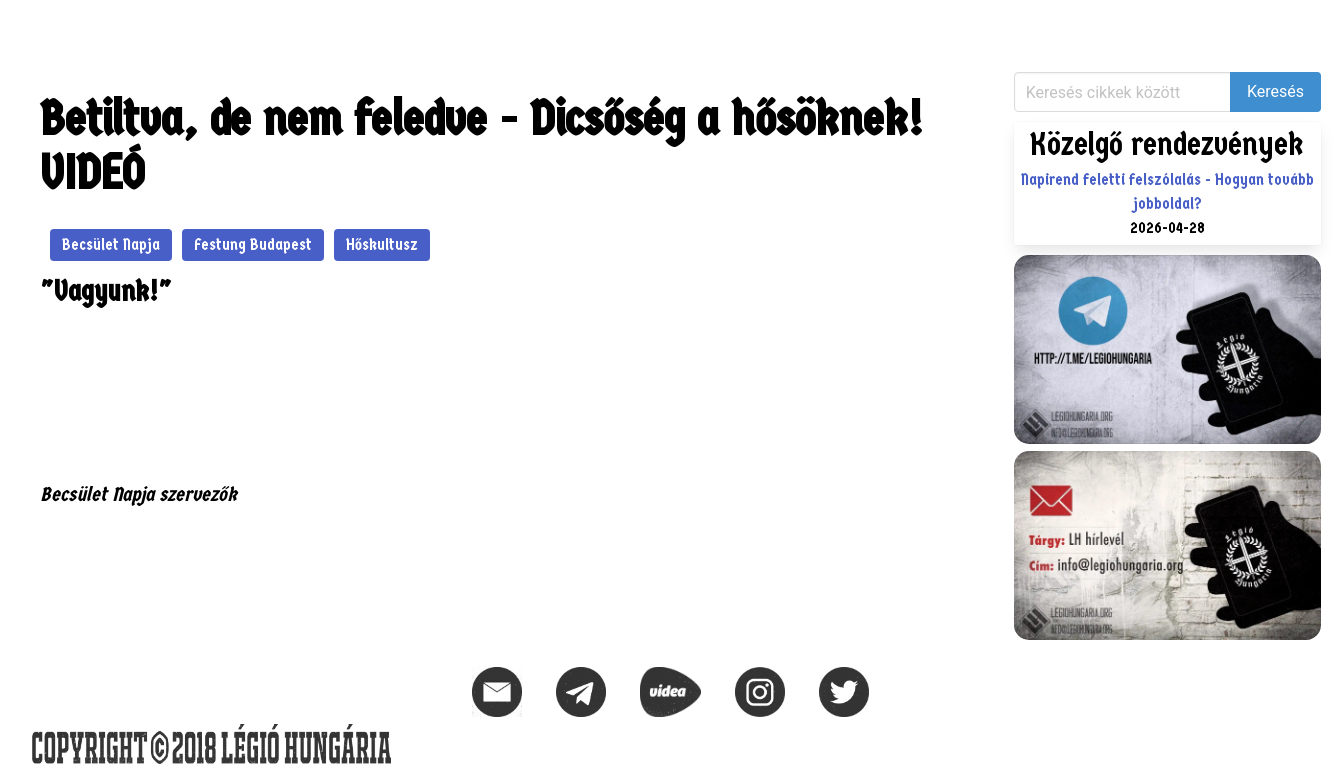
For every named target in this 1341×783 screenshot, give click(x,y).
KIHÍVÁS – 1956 (263, 25)
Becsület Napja (111, 244)
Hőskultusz (382, 244)
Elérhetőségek (471, 25)
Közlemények (133, 25)
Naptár (368, 25)
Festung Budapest (253, 244)
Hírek (40, 25)
